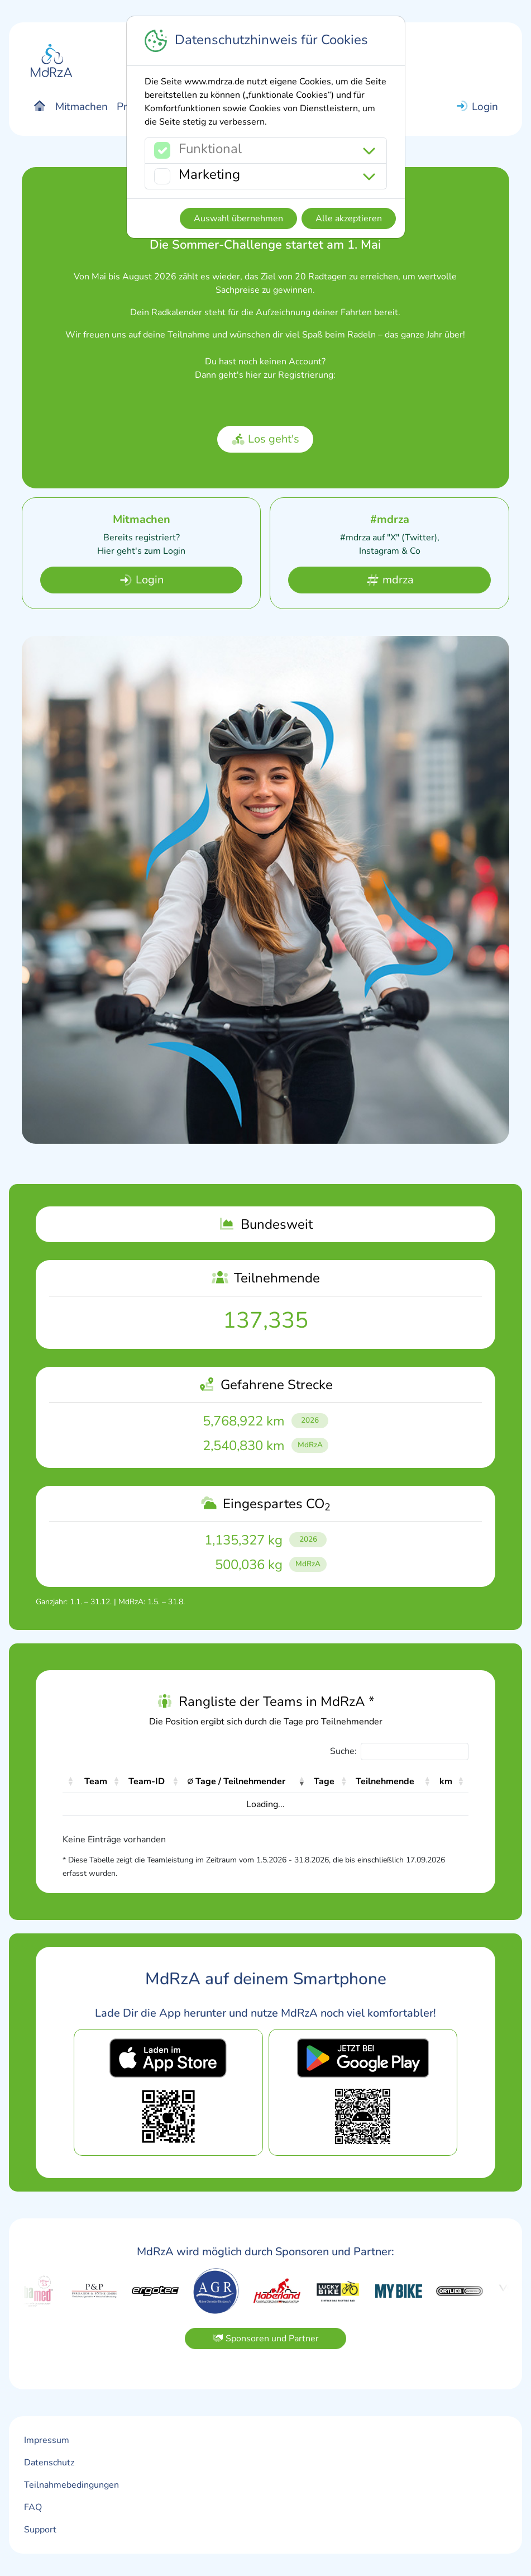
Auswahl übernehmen (238, 218)
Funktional (210, 149)
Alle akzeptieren (348, 218)
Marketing (209, 174)
